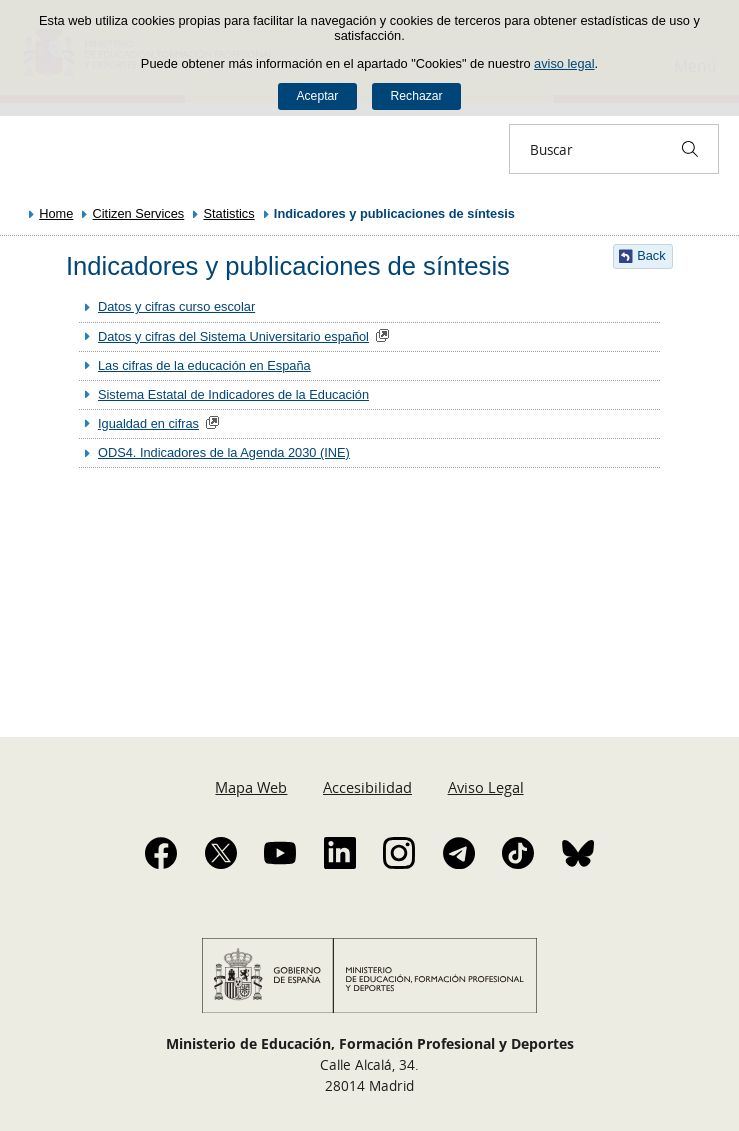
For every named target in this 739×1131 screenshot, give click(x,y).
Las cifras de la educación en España (204, 365)
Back (651, 255)
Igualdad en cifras (148, 423)
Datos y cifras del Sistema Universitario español (233, 336)
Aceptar (317, 96)
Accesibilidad (367, 787)
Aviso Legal (486, 787)
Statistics (228, 213)
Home (56, 213)
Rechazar (417, 96)
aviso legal (564, 63)
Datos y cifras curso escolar (176, 306)
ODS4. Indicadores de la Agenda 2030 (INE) (224, 452)
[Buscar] (690, 149)
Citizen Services (139, 213)
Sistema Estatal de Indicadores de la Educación (233, 394)
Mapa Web (251, 787)
